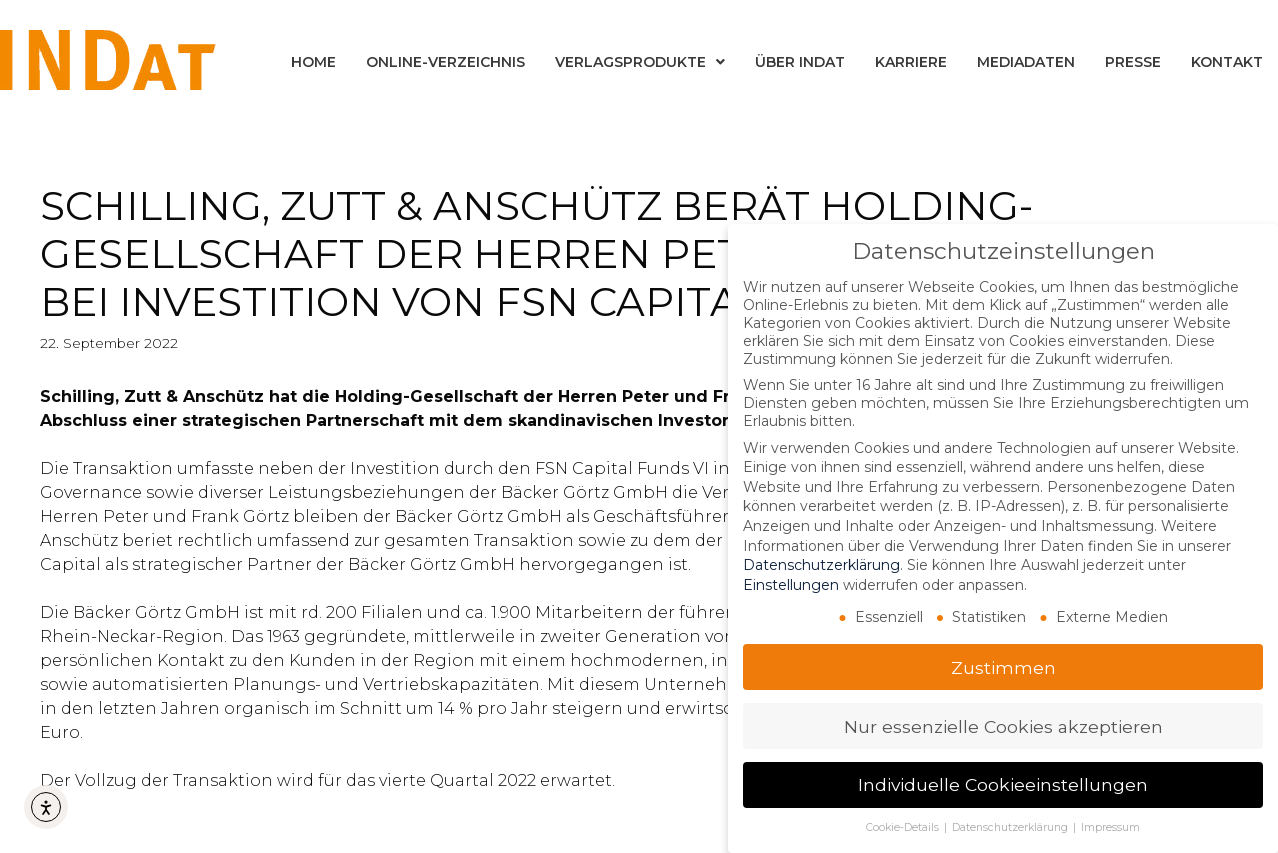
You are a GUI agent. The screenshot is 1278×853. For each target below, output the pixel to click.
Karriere (911, 62)
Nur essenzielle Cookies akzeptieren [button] (1003, 725)
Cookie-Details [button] (904, 827)
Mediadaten (1026, 62)
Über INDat (800, 62)
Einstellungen (791, 584)
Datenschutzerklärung (821, 565)
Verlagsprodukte (640, 62)
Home (313, 62)
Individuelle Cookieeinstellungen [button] (1003, 784)
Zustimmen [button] (1003, 666)
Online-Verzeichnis (445, 62)
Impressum (1110, 827)
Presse (1133, 62)
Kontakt (1227, 62)
